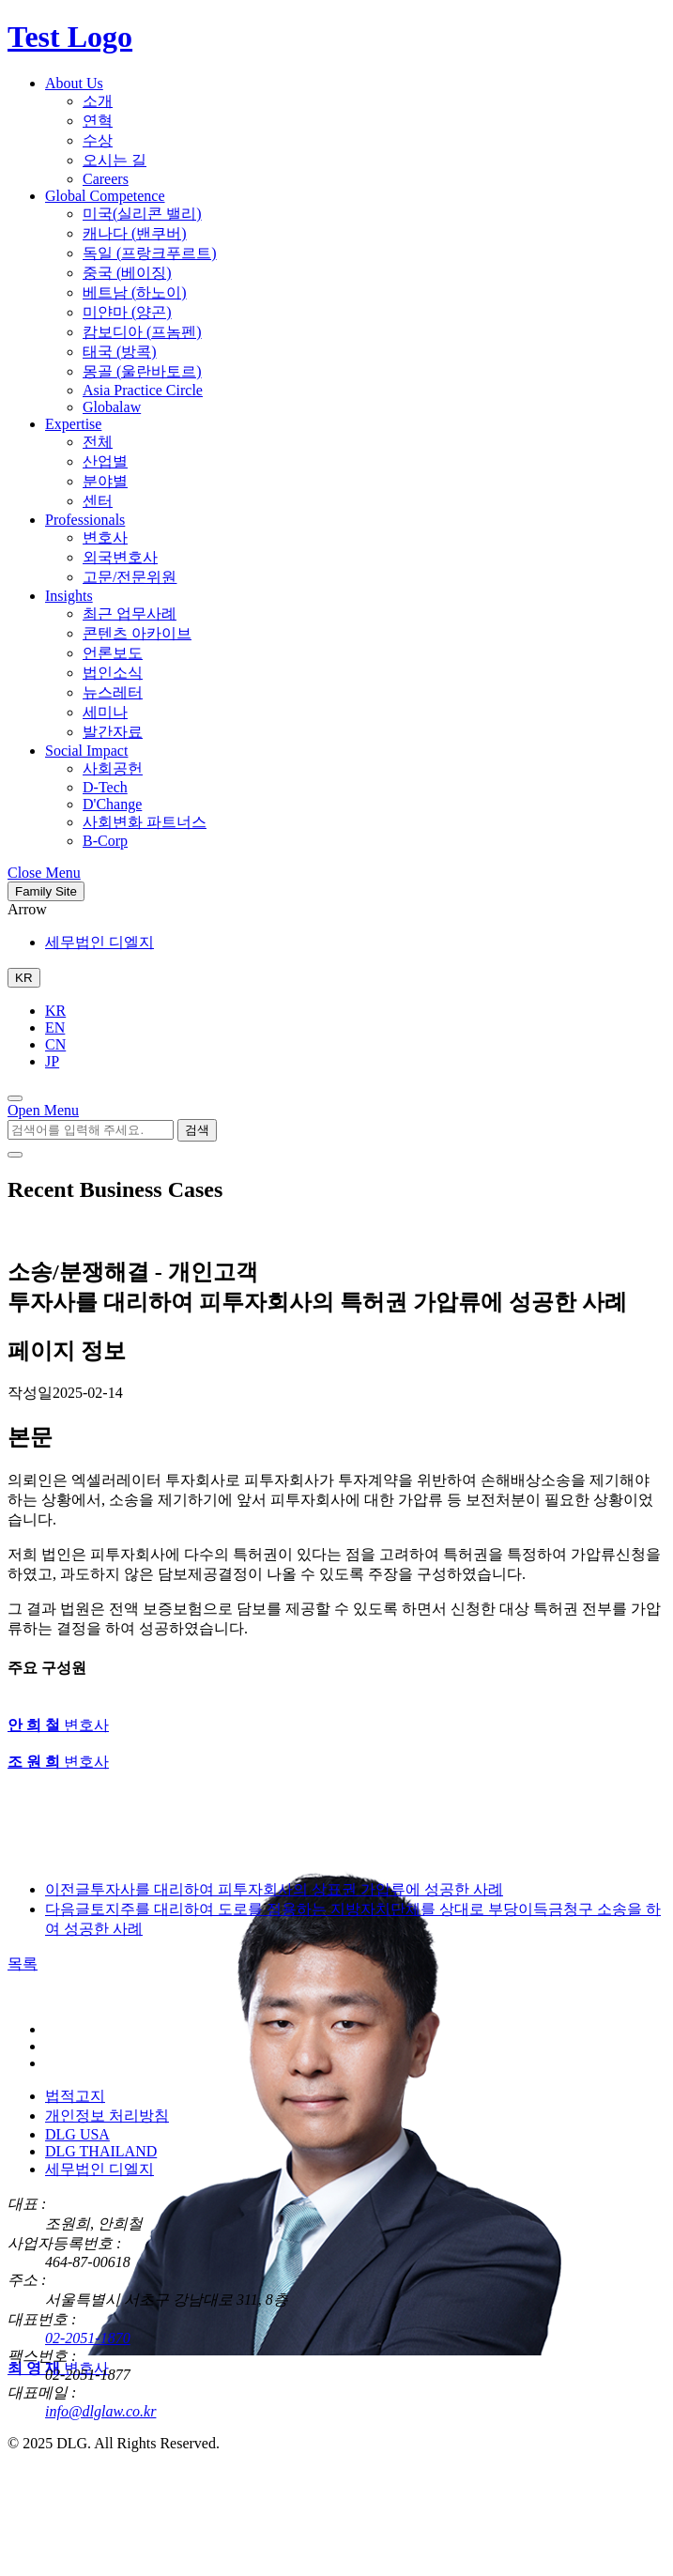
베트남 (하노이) (135, 292)
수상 (98, 140)
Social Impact (86, 751)
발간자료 (113, 732)
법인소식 (113, 673)
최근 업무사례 (129, 613)
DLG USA (77, 2134)
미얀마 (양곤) (127, 312)
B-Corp (105, 841)
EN (55, 1027)
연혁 (98, 121)
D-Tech (105, 787)
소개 (98, 101)
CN (55, 1044)
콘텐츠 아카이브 (137, 633)
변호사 (105, 537)
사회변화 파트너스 (144, 822)
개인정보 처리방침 (107, 2116)
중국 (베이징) (127, 273)
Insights (69, 596)
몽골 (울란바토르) (142, 371)
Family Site (46, 891)
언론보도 (113, 653)
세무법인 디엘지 (99, 942)
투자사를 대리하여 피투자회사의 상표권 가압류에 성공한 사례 (274, 1889)
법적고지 (75, 2096)
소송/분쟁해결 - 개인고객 (133, 1272)
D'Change (112, 804)
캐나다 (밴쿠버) (135, 233)
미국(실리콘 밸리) (142, 214)
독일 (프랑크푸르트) (150, 253)
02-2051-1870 (87, 2338)
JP (52, 1061)
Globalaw (112, 407)
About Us (74, 83)
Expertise (73, 424)
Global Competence (105, 196)
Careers (106, 179)
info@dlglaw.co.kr (100, 2411)
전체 (98, 442)
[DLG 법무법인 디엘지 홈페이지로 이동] (101, 1997)
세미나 (105, 712)
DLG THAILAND (101, 2151)
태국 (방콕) (120, 352)
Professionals (85, 520)
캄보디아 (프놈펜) (142, 332)
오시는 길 (114, 160)
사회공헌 (113, 768)
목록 (23, 1963)
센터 (98, 501)
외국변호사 (120, 557)
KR (55, 1011)
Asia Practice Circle (143, 390)
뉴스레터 (113, 692)
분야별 (105, 481)
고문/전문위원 (129, 577)
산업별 (105, 461)
